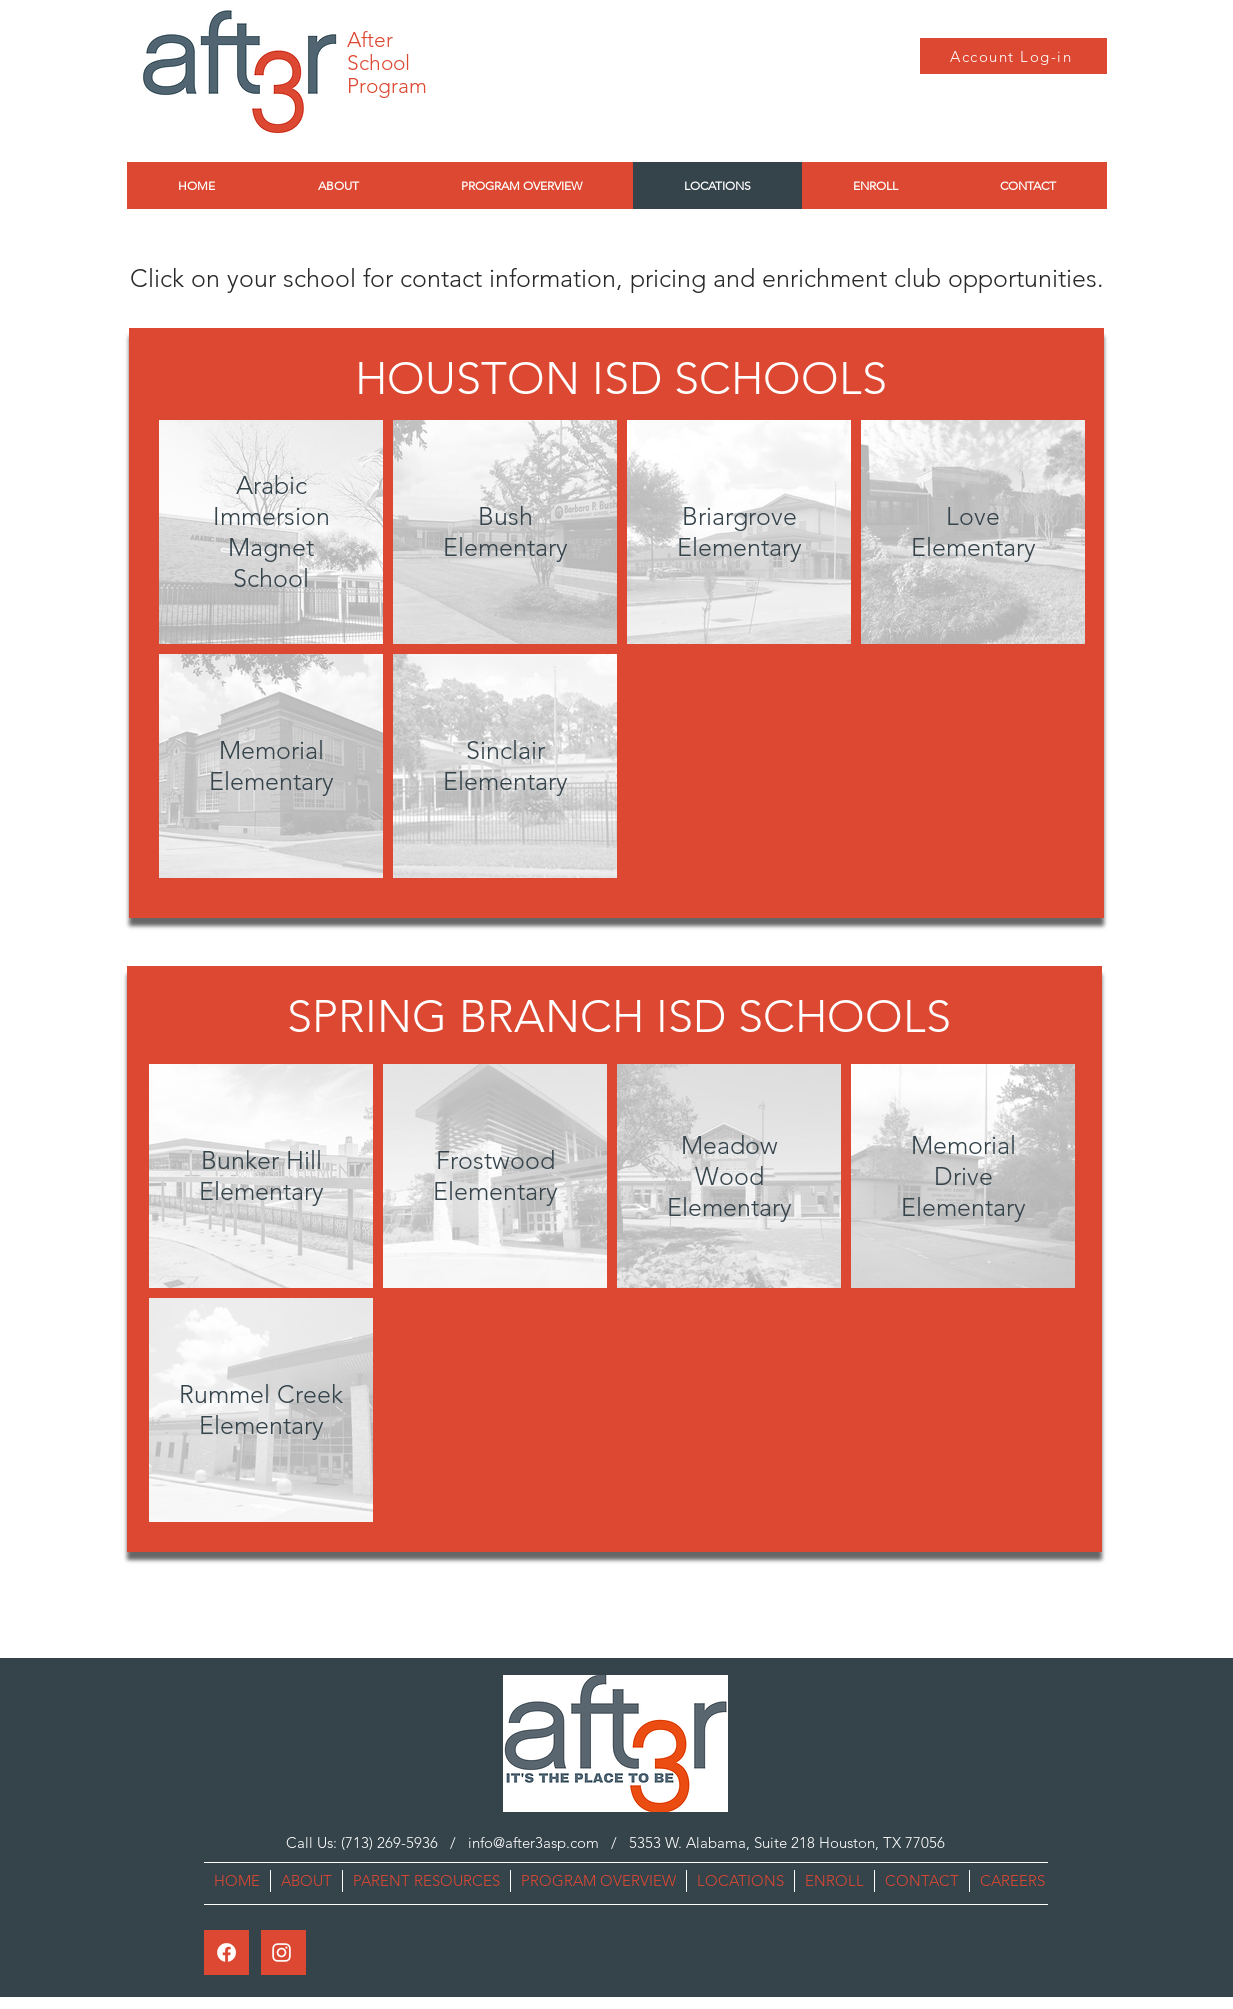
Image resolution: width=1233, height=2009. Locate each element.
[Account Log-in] (1013, 56)
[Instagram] (281, 1952)
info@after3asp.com (533, 1842)
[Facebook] (226, 1952)
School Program (387, 74)
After (370, 39)
